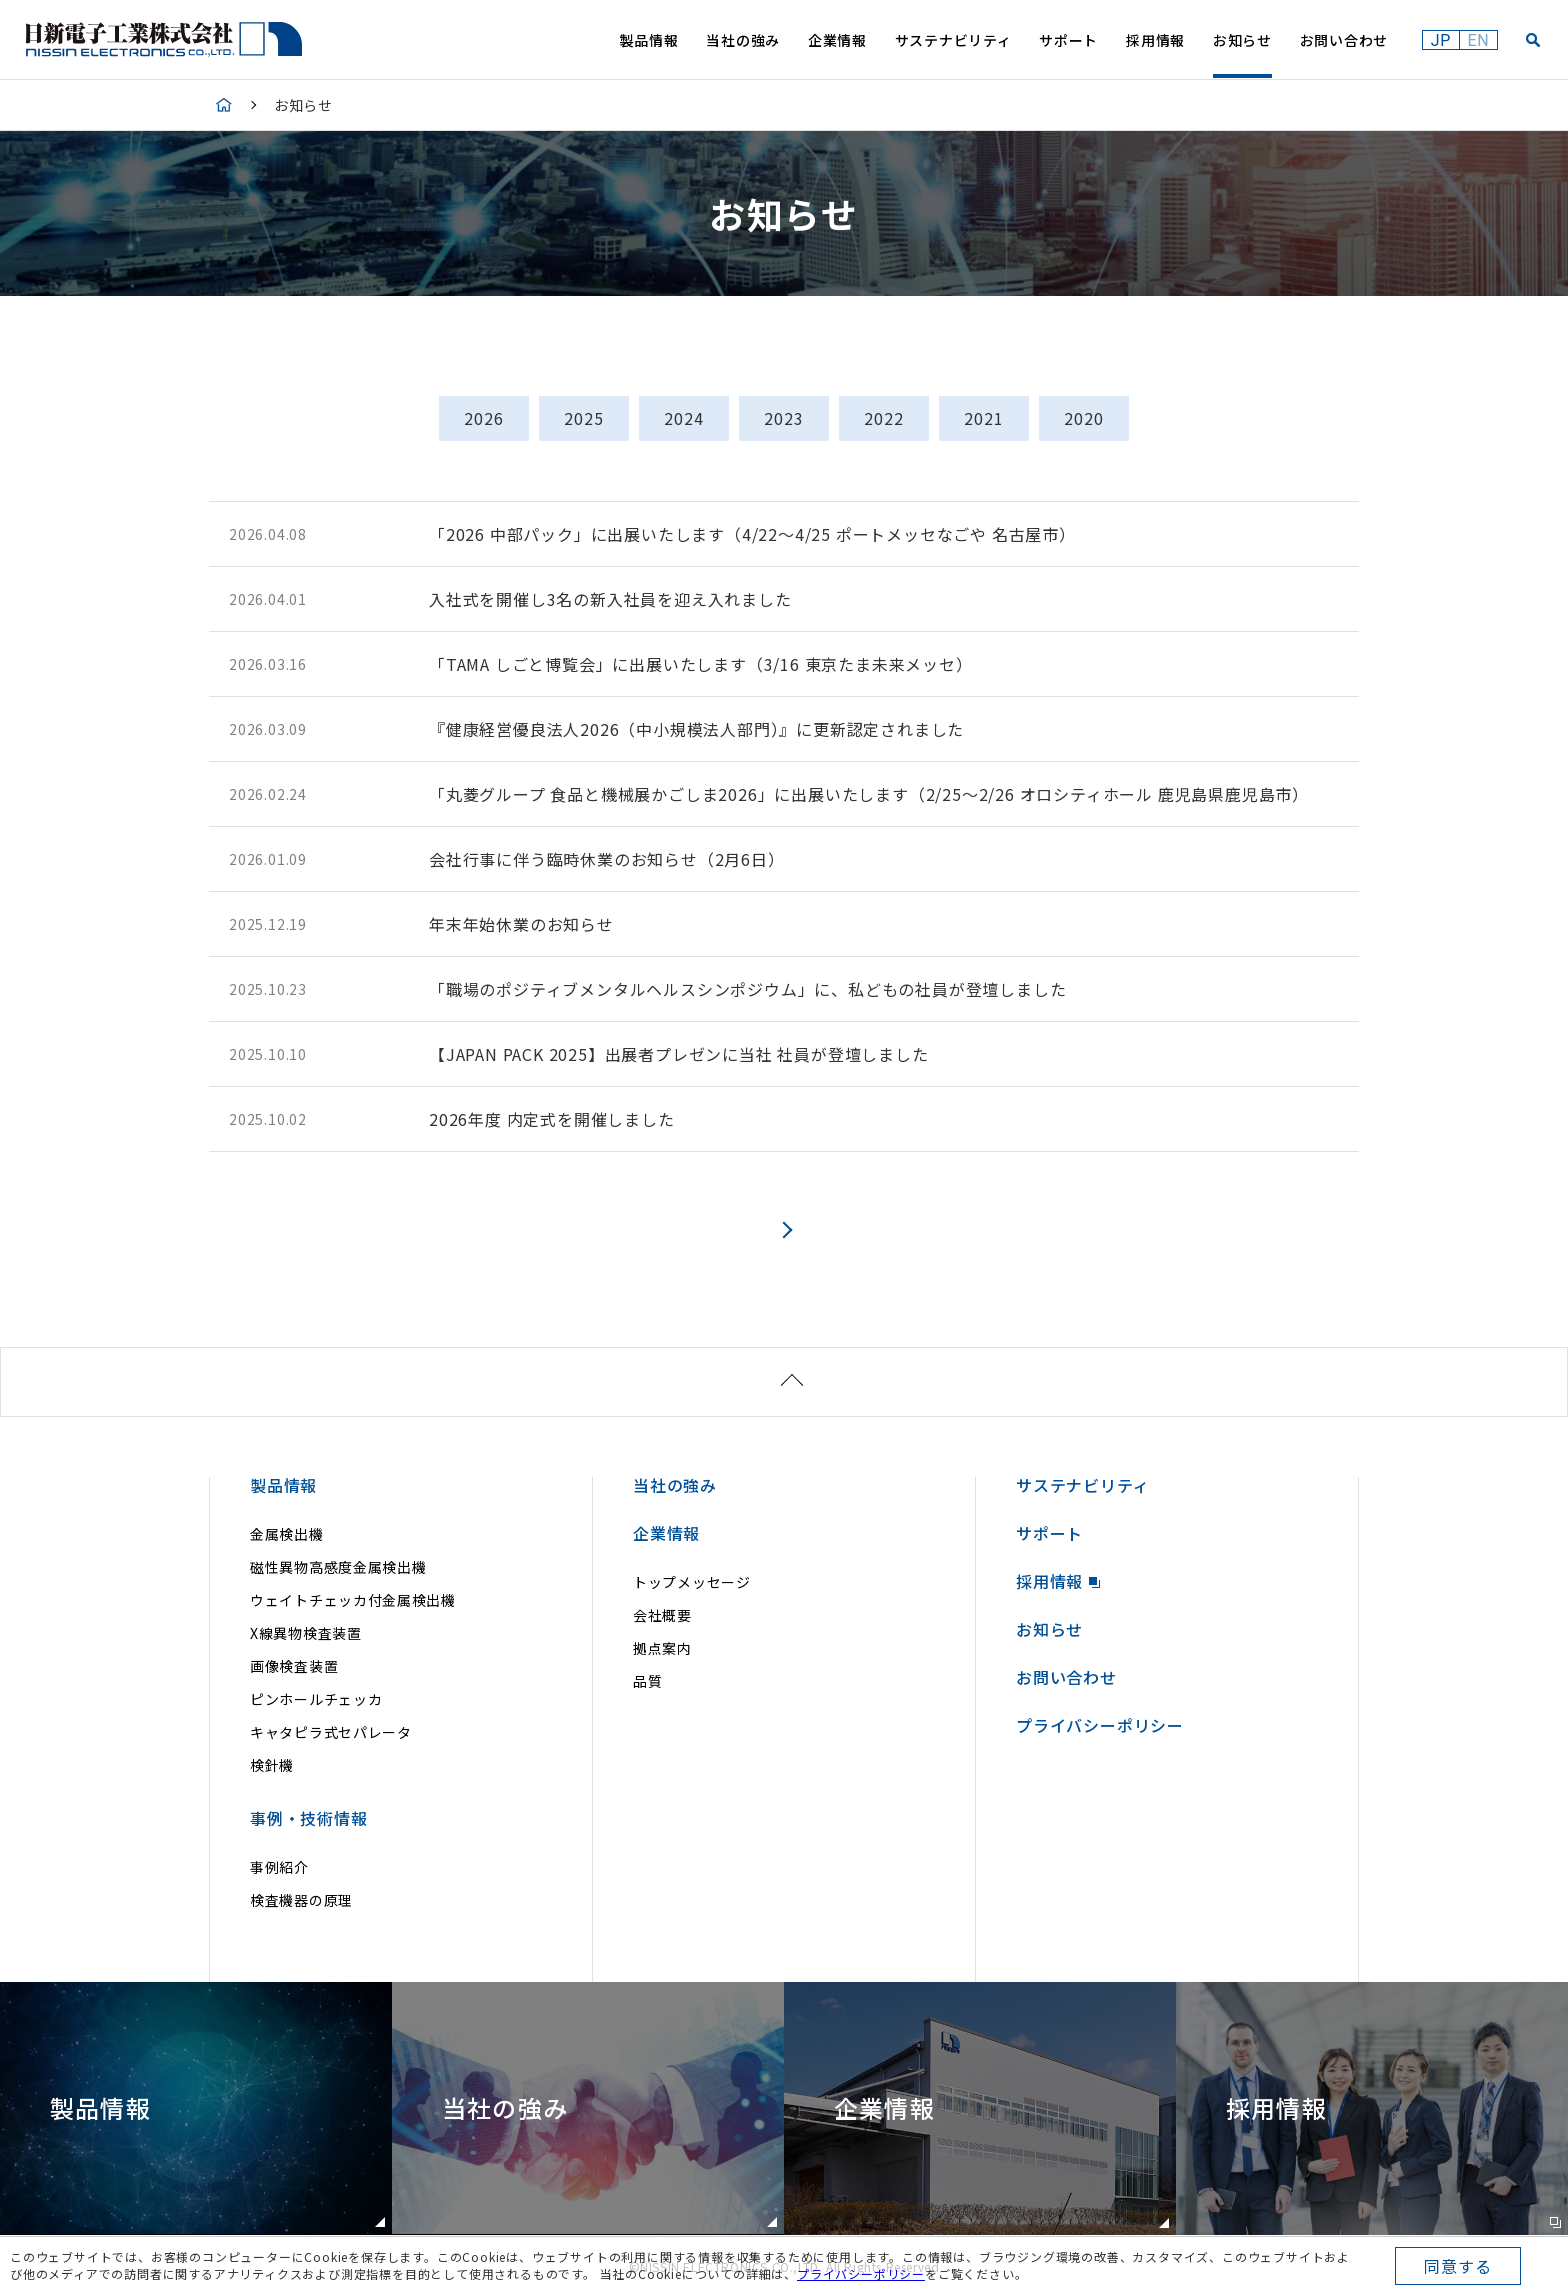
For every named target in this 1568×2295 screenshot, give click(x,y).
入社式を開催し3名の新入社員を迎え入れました (610, 599)
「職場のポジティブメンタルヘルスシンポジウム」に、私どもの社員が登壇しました (747, 989)
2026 (483, 418)
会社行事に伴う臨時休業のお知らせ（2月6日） (607, 859)
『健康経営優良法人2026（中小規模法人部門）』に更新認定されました (696, 729)
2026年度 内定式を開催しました (552, 1119)
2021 (983, 418)
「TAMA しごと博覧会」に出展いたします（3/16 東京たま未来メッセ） (701, 664)
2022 (883, 418)
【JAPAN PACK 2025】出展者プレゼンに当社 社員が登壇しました (679, 1054)
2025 (583, 418)
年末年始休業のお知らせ (521, 924)
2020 (1083, 418)
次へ (784, 1229)
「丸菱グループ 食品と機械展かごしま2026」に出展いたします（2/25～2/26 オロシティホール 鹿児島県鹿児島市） (869, 794)
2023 (783, 418)
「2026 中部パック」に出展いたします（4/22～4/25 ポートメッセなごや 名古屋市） (752, 534)
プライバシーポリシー (861, 2273)
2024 (683, 418)
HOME (224, 105)
